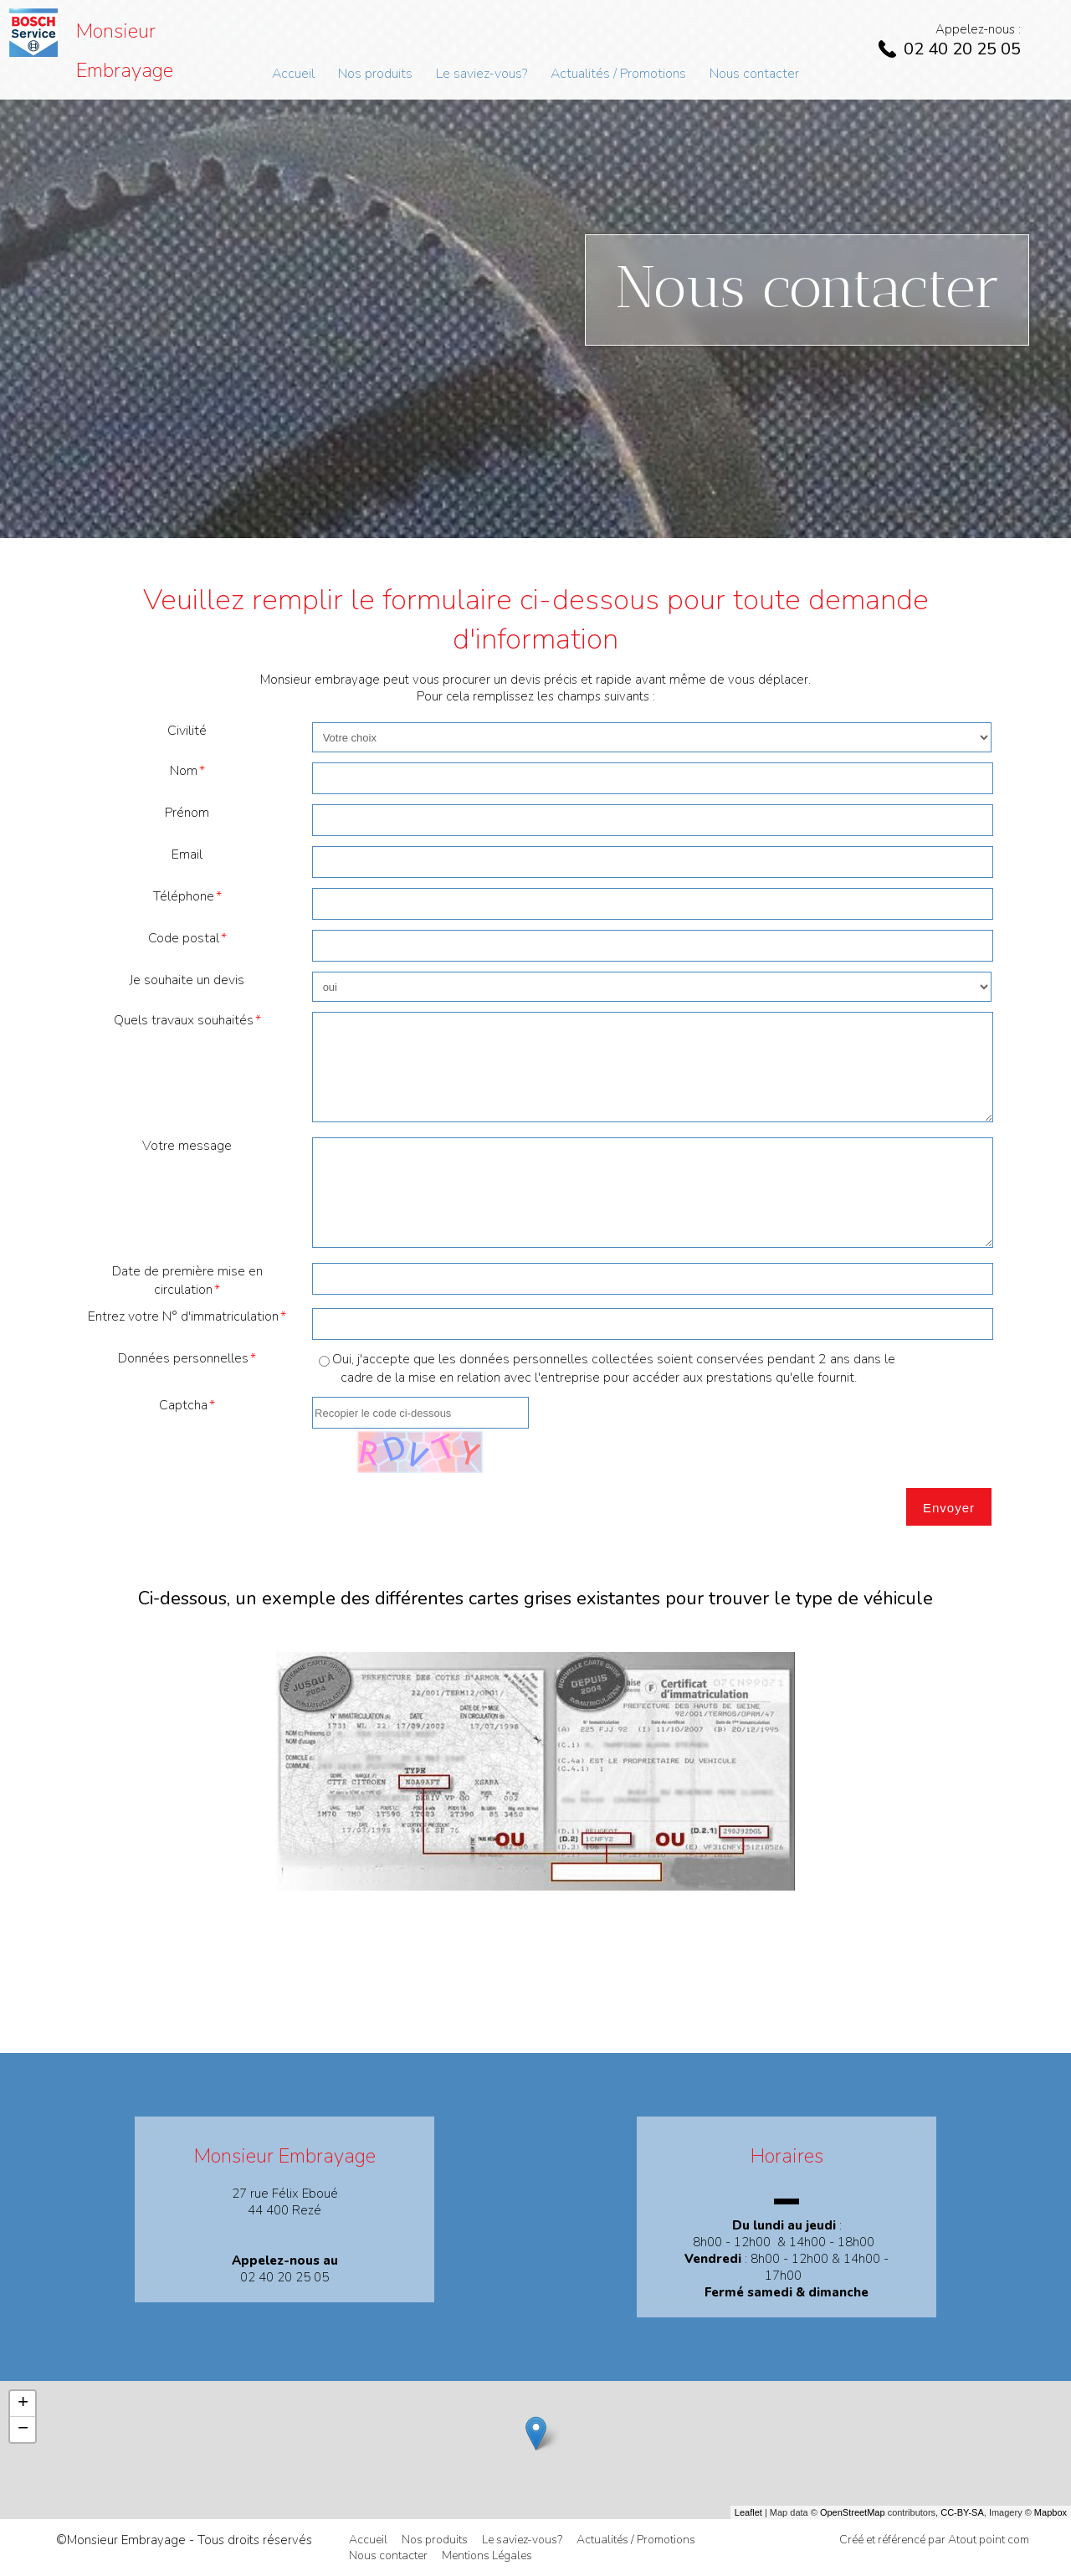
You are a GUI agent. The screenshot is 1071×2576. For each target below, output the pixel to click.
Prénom (187, 812)
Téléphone (183, 896)
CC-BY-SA (962, 2512)
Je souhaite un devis (187, 980)
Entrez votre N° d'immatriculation (183, 1316)
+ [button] (23, 2403)
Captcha (183, 1405)
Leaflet (748, 2512)
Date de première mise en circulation (187, 1280)
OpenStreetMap (852, 2512)
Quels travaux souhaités (184, 1020)
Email (187, 854)
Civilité (187, 730)
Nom (183, 771)
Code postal (183, 938)
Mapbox (1050, 2512)
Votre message (187, 1146)
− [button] (23, 2429)
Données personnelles (183, 1358)
